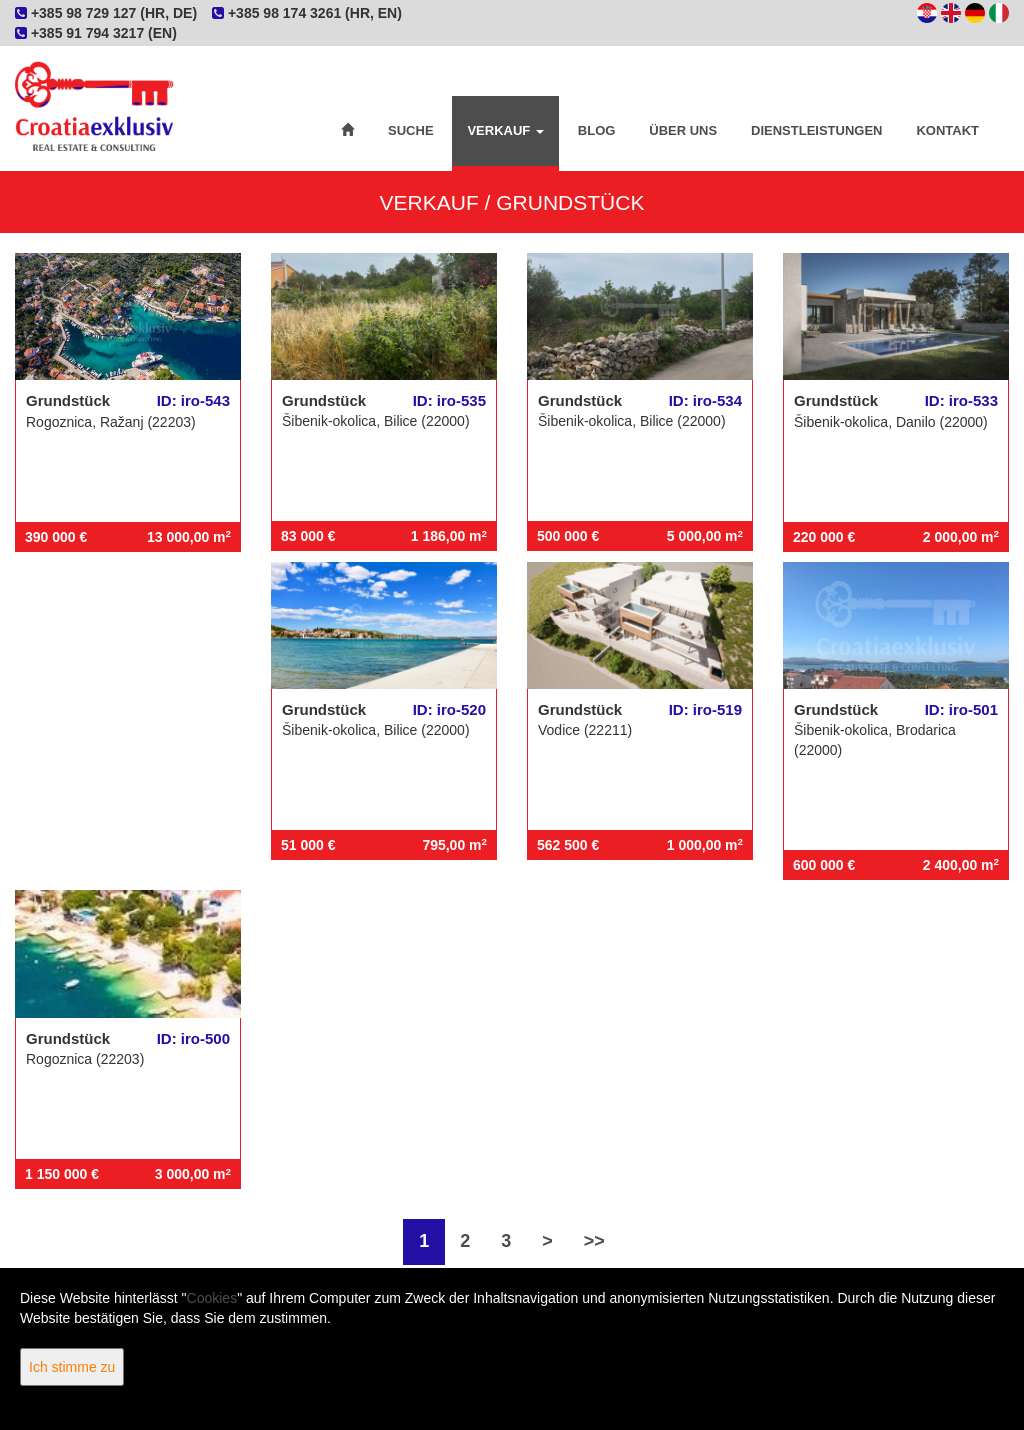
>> (594, 1241)
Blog (597, 130)
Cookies (212, 1298)
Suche (411, 130)
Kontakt (947, 130)
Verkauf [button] (505, 130)
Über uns (683, 130)
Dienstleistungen (816, 130)
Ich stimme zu (72, 1367)
